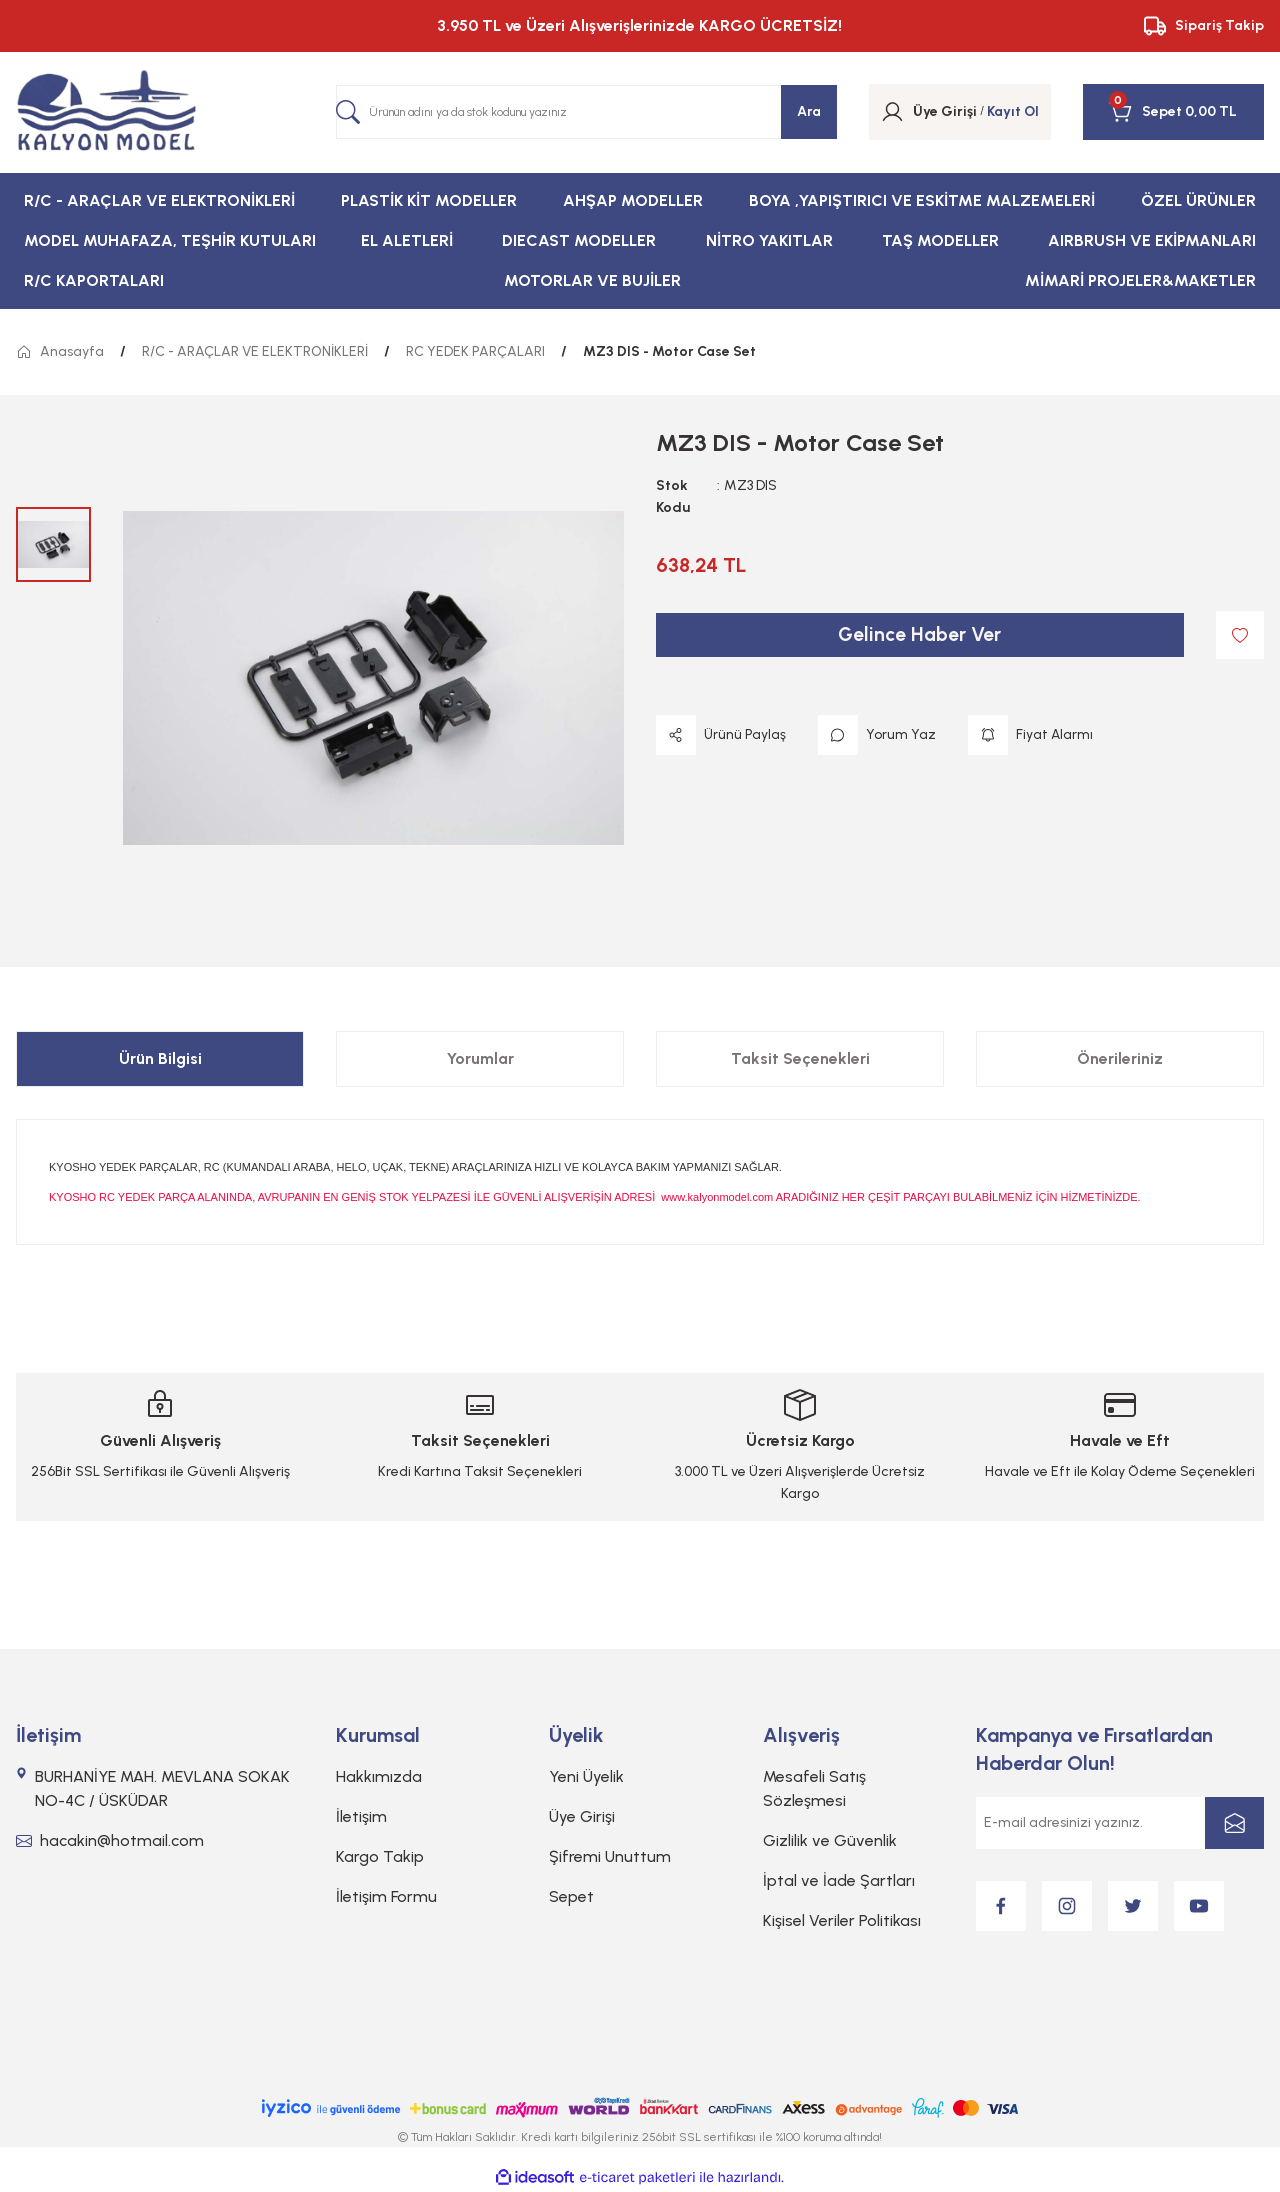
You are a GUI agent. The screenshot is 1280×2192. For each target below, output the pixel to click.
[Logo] (106, 112)
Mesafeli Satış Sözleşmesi (814, 1788)
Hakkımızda (379, 1776)
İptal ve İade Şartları (839, 1880)
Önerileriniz (1120, 1058)
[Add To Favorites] (1240, 635)
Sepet (571, 1896)
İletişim (361, 1816)
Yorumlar (480, 1058)
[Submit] (1234, 1823)
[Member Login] (892, 112)
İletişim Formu (386, 1896)
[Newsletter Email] (1120, 1823)
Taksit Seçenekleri (800, 1058)
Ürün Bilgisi (160, 1058)
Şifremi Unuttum (610, 1856)
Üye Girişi (582, 1816)
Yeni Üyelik (586, 1776)
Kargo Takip (380, 1856)
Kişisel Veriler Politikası (842, 1920)
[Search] (586, 112)
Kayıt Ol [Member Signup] (1013, 111)
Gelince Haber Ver (920, 635)
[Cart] (1145, 112)
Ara (809, 111)
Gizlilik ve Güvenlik (830, 1840)
